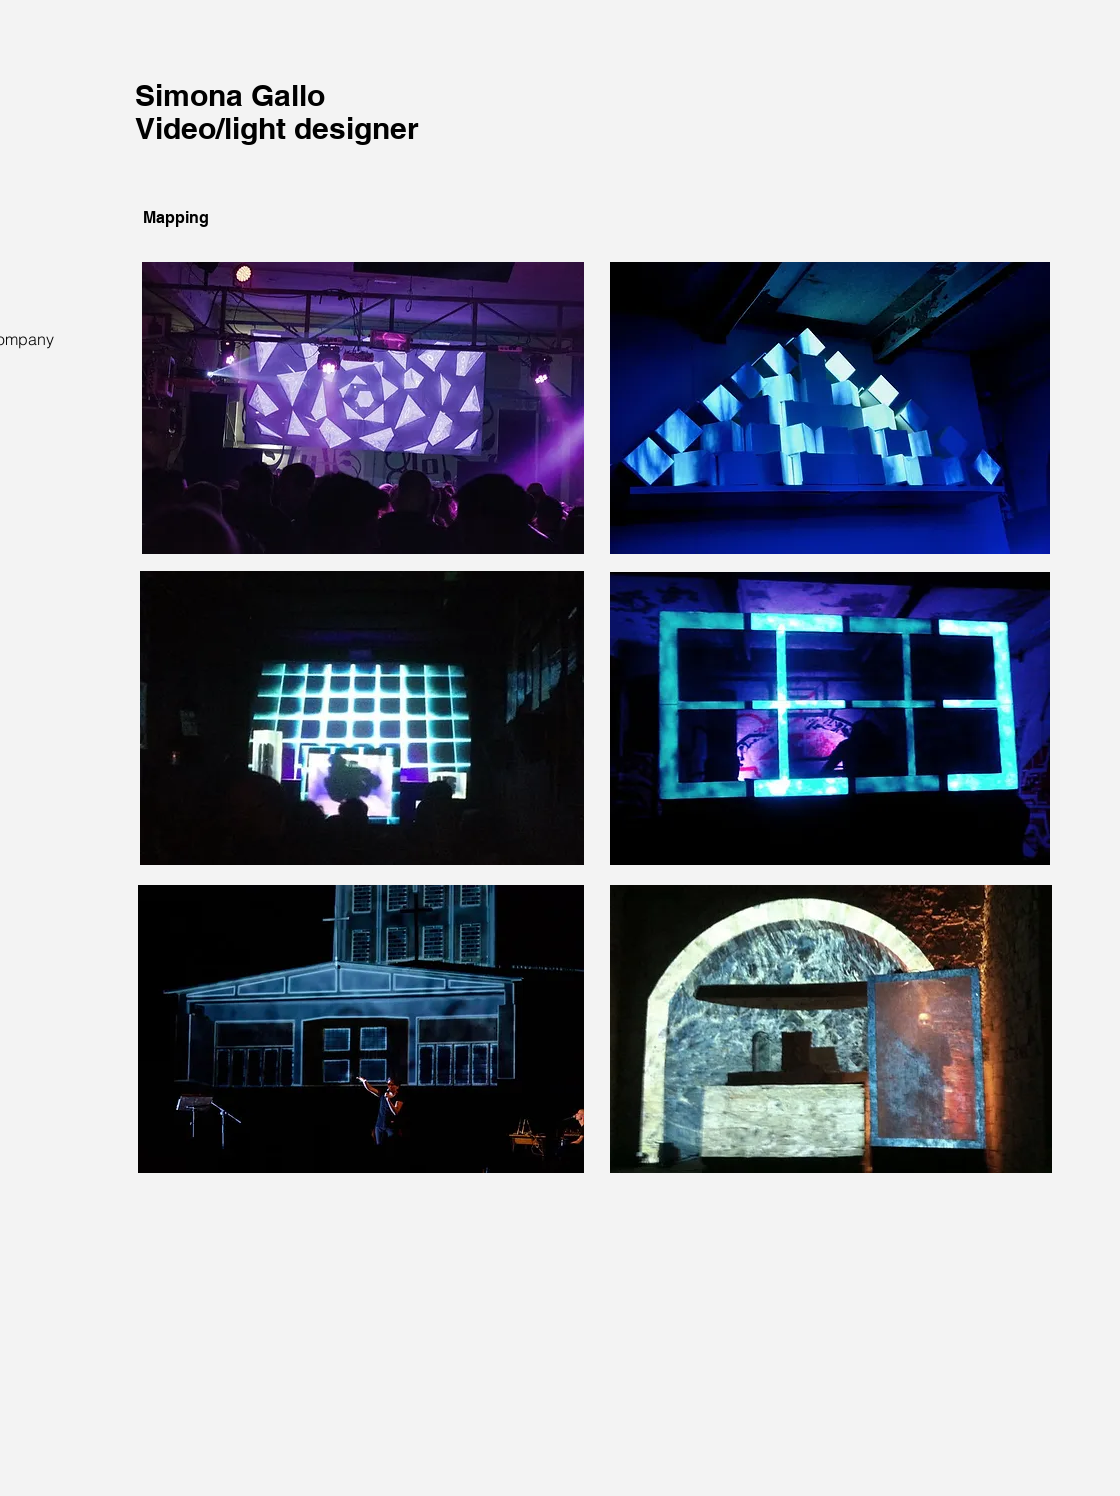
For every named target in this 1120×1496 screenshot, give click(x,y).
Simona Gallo (230, 95)
